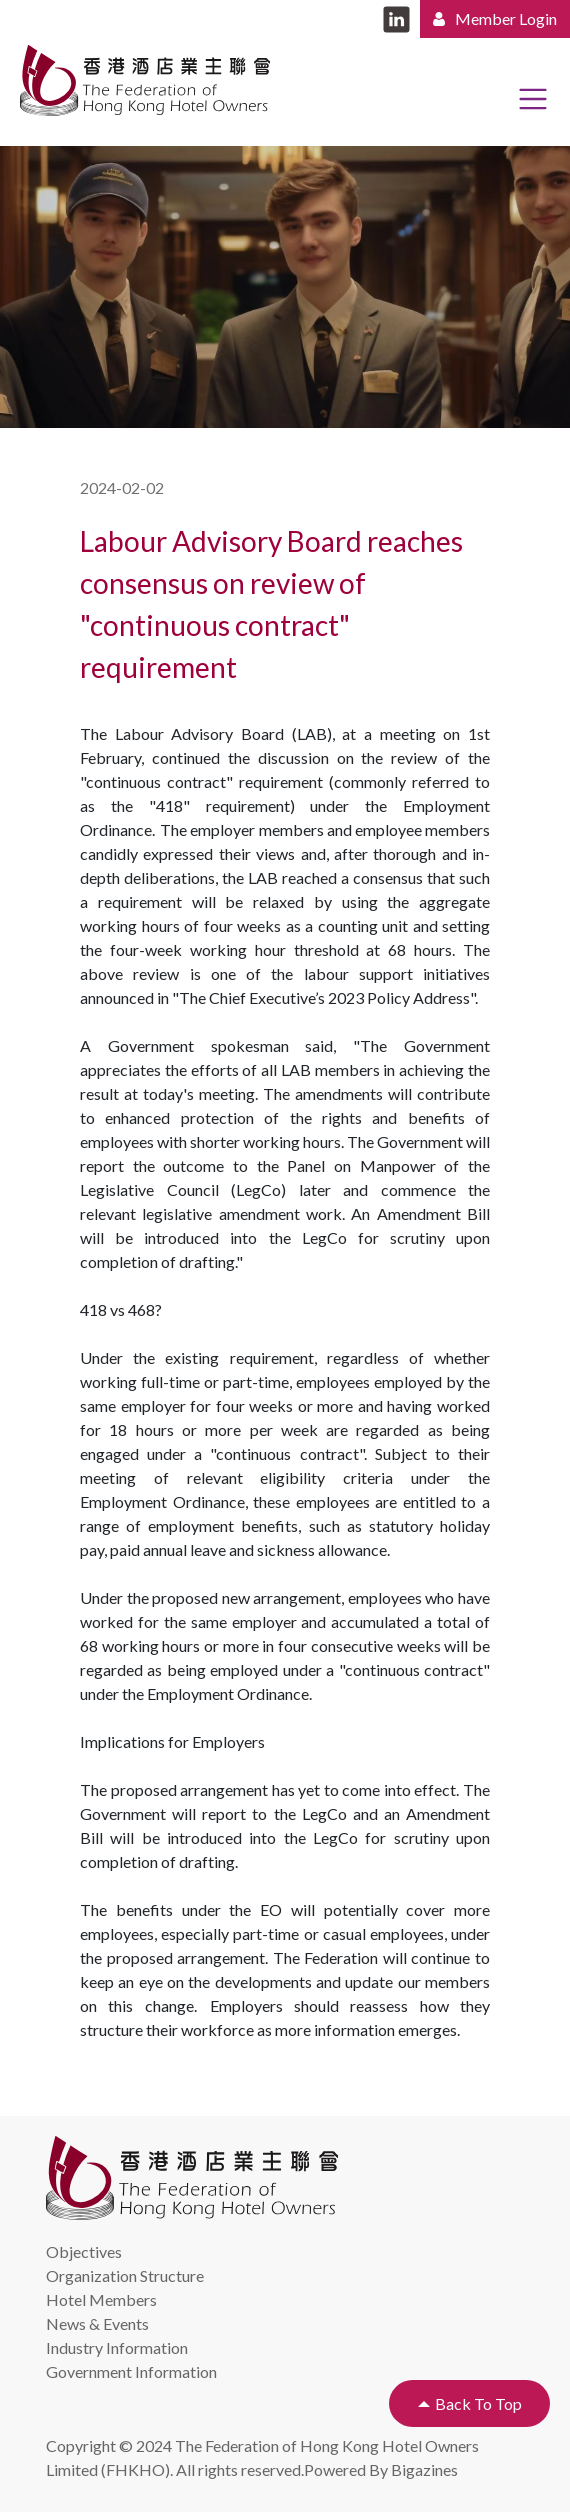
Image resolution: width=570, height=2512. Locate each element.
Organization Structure (125, 2275)
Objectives (84, 2251)
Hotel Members (101, 2299)
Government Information (131, 2371)
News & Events (97, 2323)
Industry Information (117, 2347)
